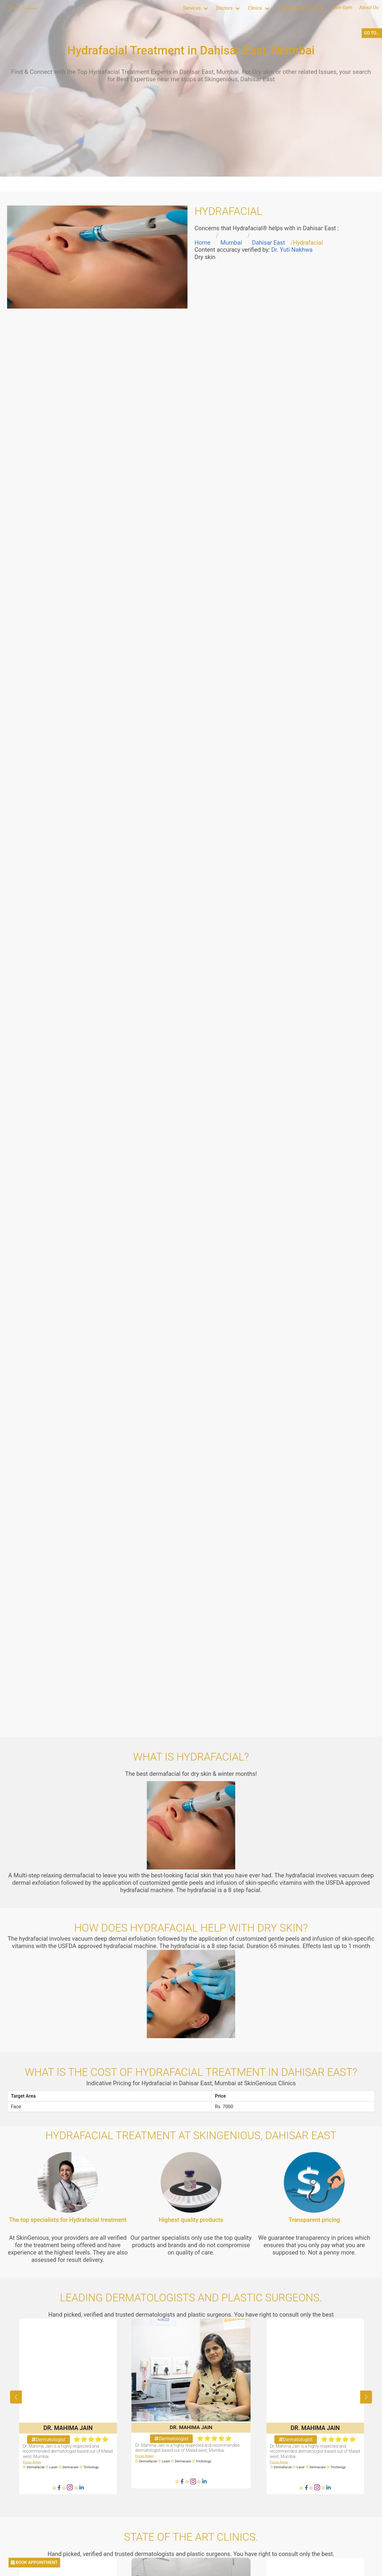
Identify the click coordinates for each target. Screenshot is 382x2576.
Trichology (91, 2467)
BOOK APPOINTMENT (34, 2562)
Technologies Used (297, 8)
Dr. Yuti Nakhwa (291, 249)
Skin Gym (342, 7)
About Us (368, 7)
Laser (54, 2467)
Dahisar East (268, 242)
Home (202, 242)
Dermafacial (36, 2467)
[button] (366, 2397)
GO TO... (372, 33)
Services (192, 8)
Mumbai (231, 242)
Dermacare (70, 2467)
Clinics (255, 8)
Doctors (224, 8)
